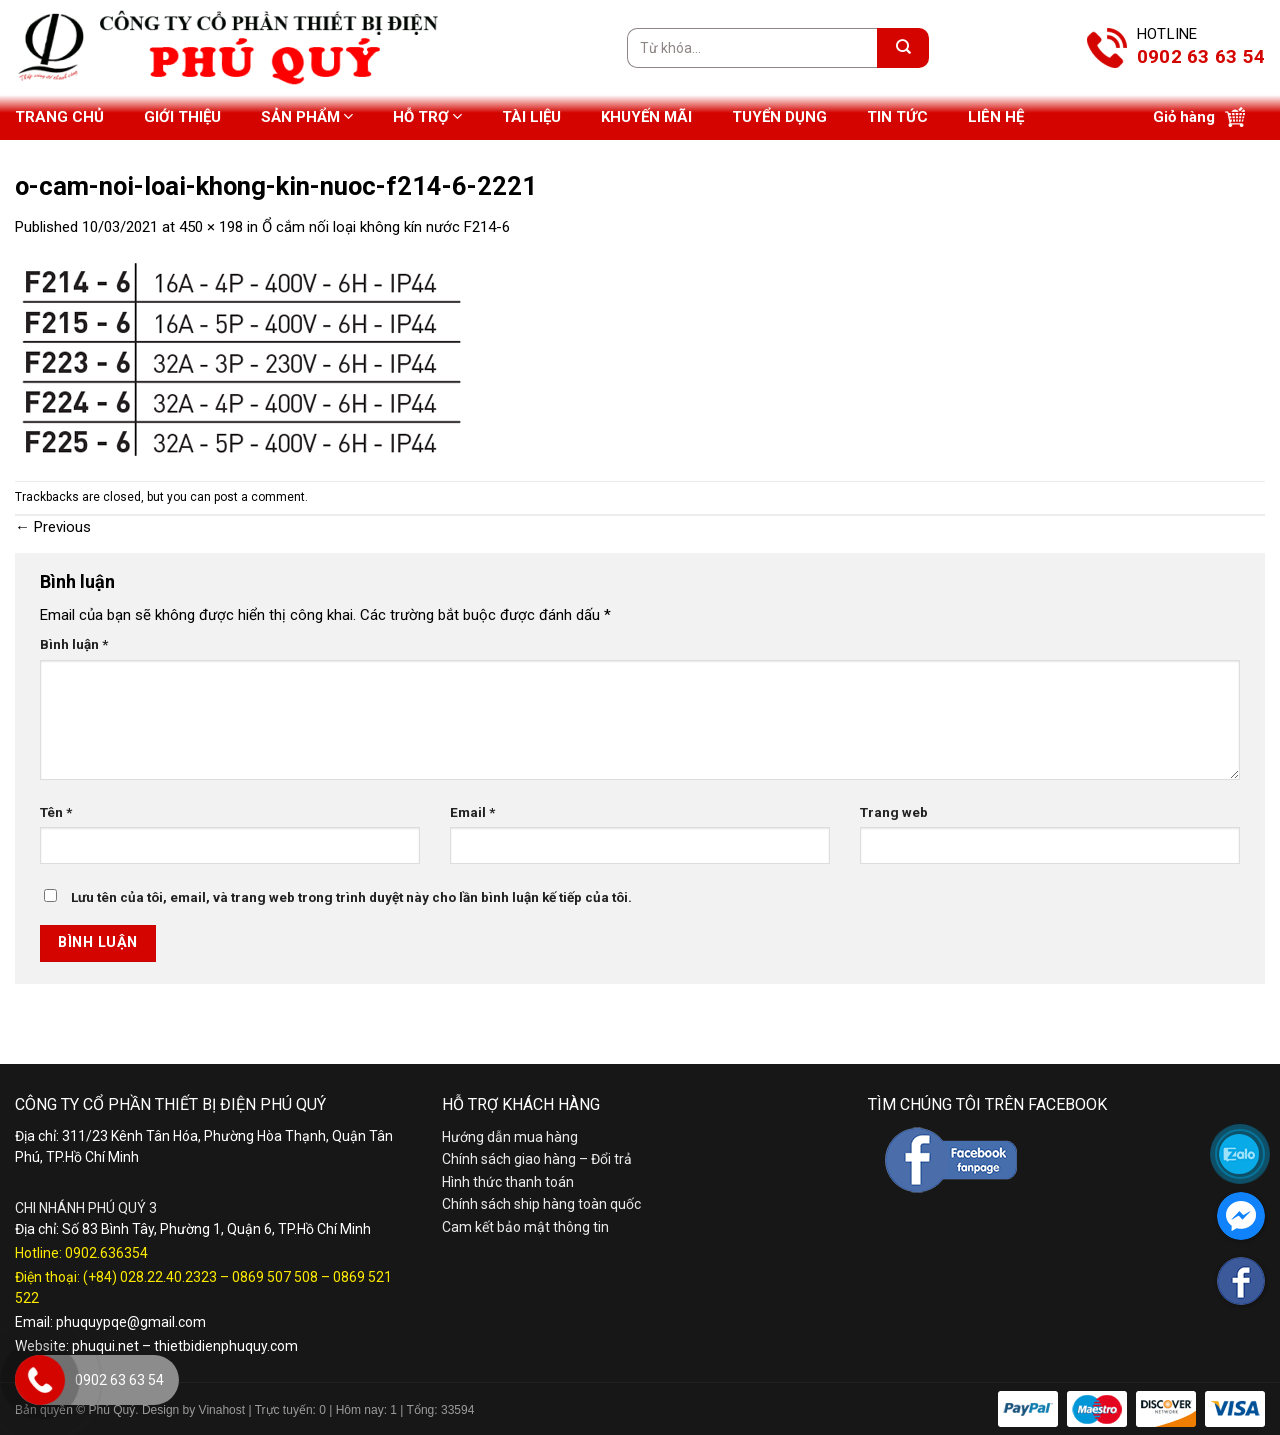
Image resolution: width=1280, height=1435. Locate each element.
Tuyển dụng (779, 117)
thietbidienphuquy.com (226, 1346)
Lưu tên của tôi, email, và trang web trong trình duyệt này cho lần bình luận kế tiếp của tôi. (351, 897)
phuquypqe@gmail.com (131, 1322)
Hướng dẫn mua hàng (510, 1137)
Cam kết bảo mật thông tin (525, 1227)
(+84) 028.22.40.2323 (150, 1277)
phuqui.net (105, 1346)
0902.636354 (106, 1253)
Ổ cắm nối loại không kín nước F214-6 (386, 227)
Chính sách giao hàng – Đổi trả (537, 1159)
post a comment (259, 497)
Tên (56, 812)
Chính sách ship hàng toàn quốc (541, 1204)
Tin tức (897, 117)
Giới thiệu (182, 117)
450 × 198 (211, 227)
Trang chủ (59, 117)
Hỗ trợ (427, 116)
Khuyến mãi (646, 117)
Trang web (894, 812)
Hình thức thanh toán (508, 1182)
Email (472, 812)
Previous (53, 527)
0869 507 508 (275, 1277)
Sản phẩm (307, 116)
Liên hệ (996, 117)
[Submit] (903, 48)
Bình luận (74, 644)
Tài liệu (531, 117)
